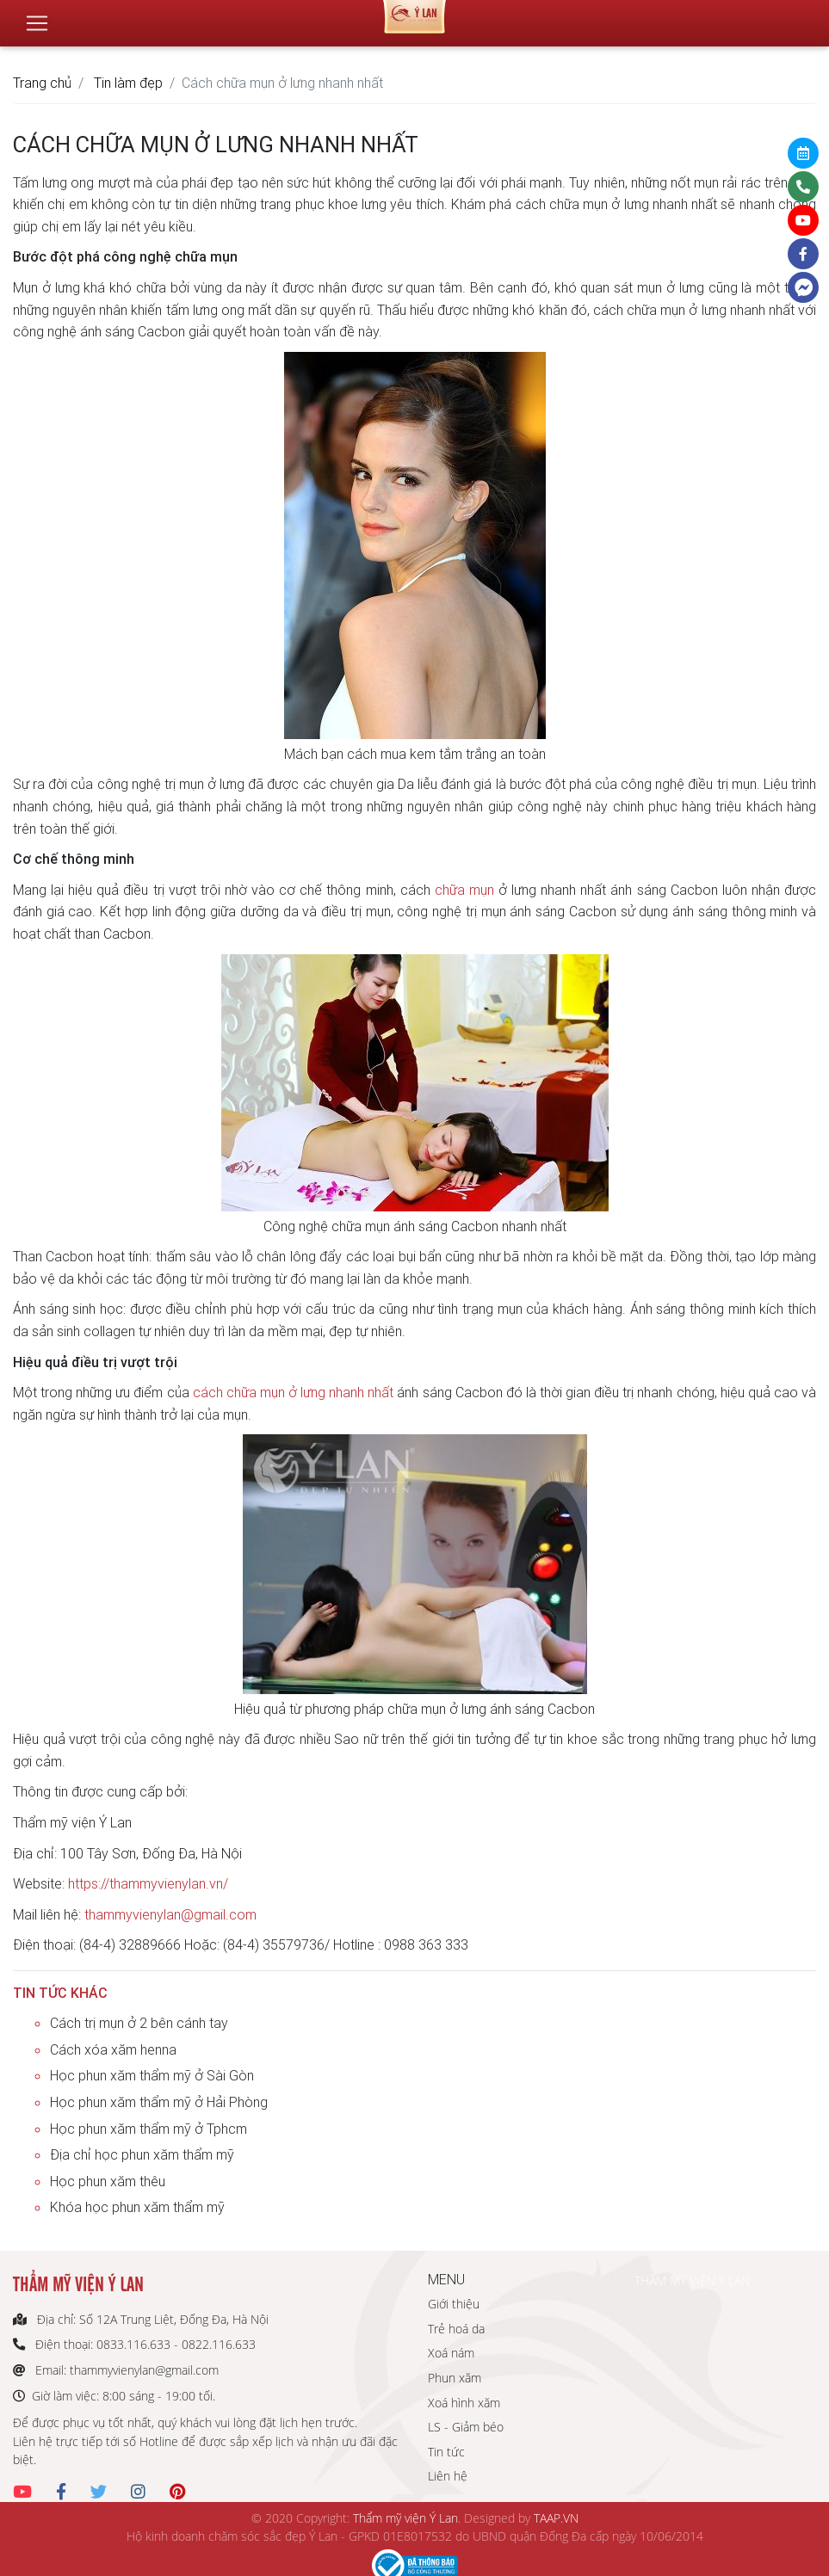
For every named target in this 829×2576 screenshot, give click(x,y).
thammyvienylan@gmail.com (170, 1914)
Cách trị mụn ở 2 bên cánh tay (139, 2022)
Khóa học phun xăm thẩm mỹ (137, 2206)
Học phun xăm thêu (107, 2181)
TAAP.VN (556, 2518)
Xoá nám (451, 2353)
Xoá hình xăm (464, 2402)
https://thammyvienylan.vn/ (148, 1883)
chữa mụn (464, 889)
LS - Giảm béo (466, 2427)
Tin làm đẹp (128, 82)
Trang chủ (42, 82)
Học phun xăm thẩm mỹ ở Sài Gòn (152, 2075)
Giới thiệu (453, 2304)
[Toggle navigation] (37, 16)
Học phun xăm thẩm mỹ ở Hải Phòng (159, 2102)
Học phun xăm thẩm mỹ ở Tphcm (148, 2128)
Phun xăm (454, 2378)
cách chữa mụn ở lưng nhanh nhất (293, 1392)
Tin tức (446, 2452)
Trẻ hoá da (456, 2328)
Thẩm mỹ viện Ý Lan (405, 2518)
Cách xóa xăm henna (113, 2049)
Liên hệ (447, 2476)
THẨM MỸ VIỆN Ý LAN (692, 2280)
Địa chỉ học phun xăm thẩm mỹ (142, 2154)
